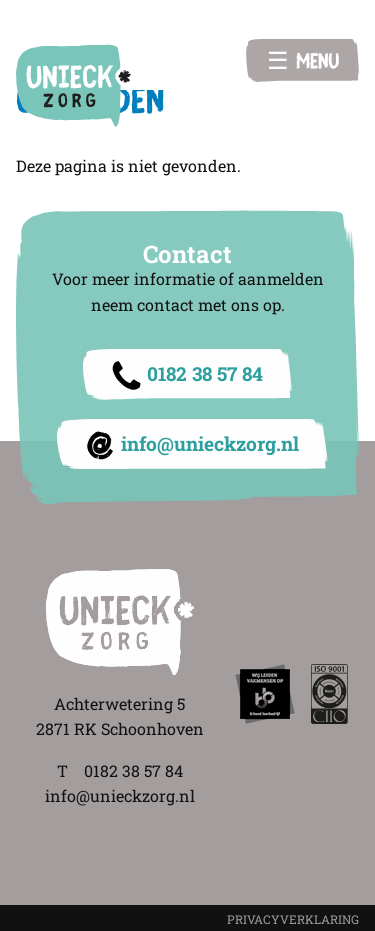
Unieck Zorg (73, 85)
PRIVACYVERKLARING (293, 919)
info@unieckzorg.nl (210, 443)
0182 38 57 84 (205, 373)
